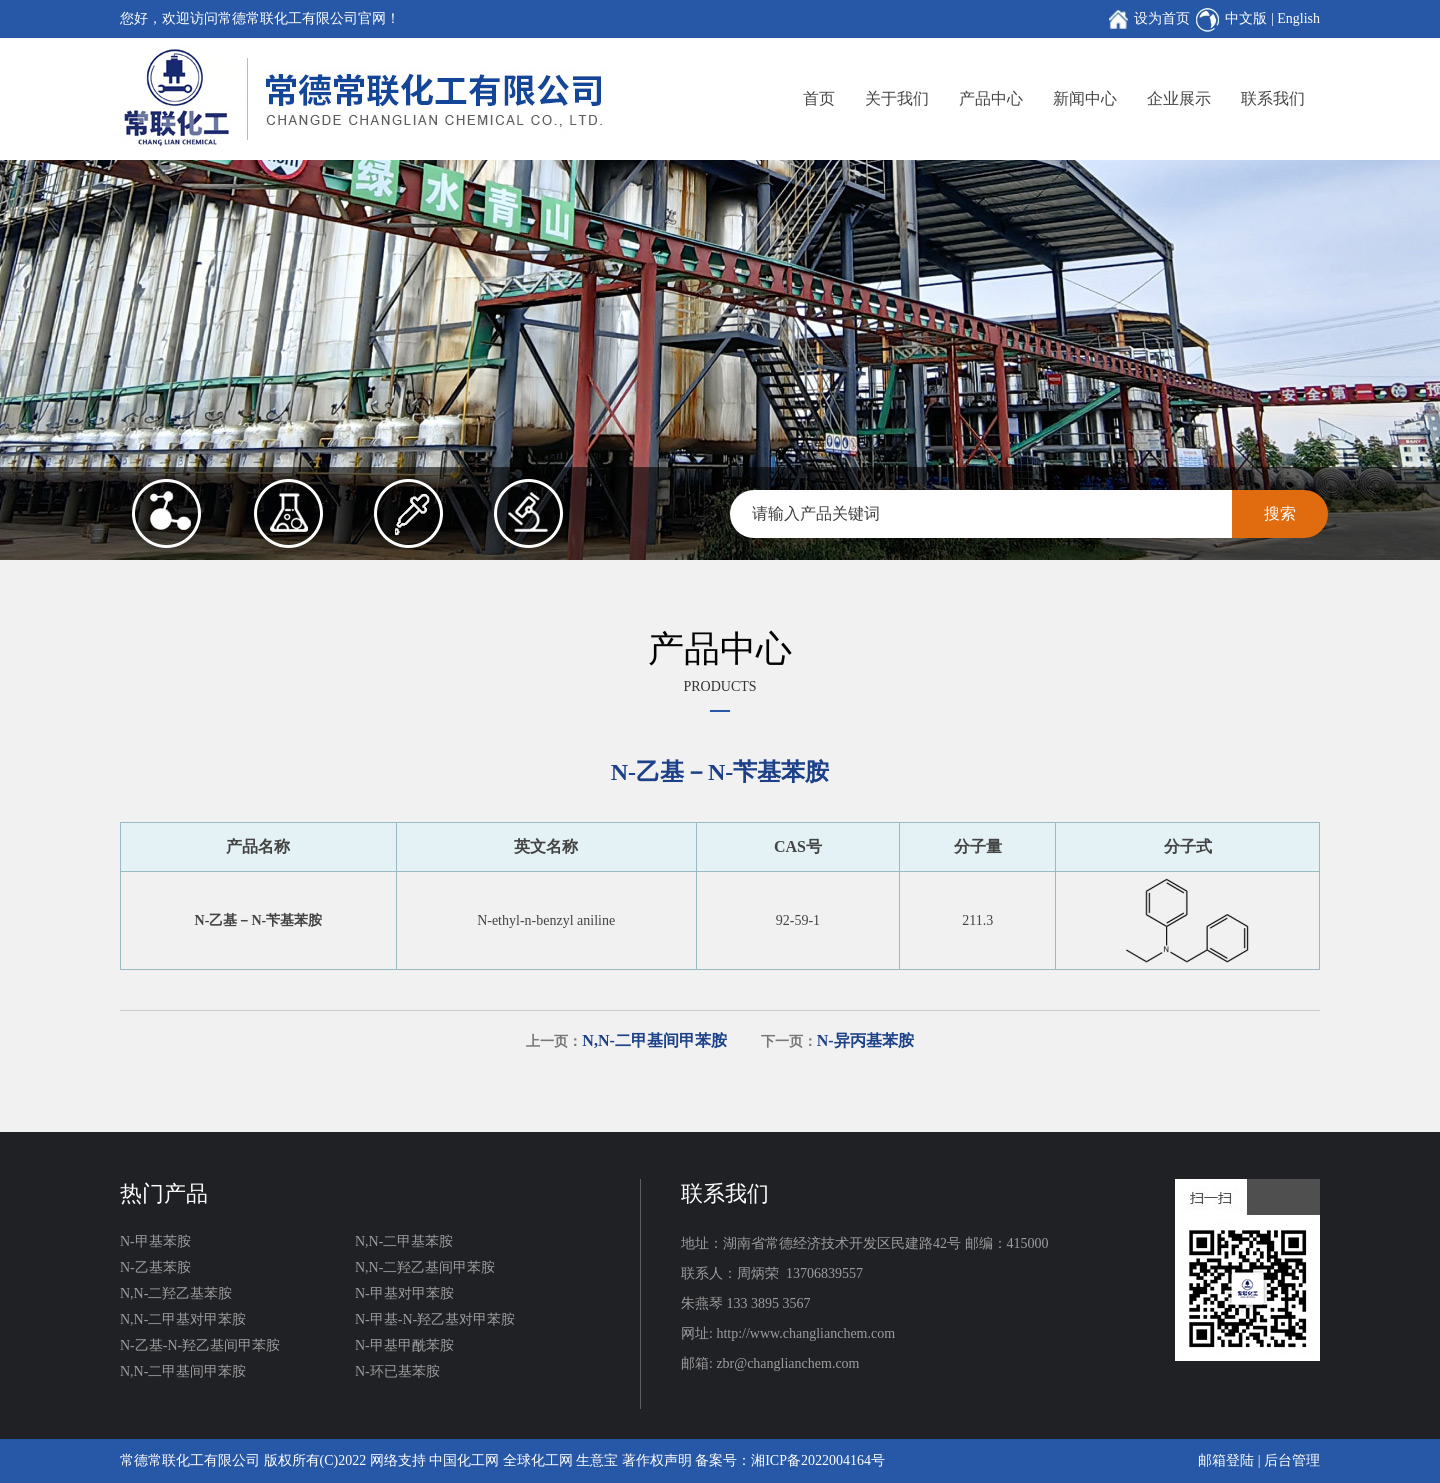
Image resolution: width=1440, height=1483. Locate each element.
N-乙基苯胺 (155, 1267)
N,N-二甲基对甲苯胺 (183, 1319)
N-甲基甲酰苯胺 (404, 1345)
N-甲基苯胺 (155, 1241)
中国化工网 (464, 1460)
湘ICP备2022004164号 (818, 1460)
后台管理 (1292, 1460)
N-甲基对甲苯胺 (404, 1293)
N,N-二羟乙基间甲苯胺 (425, 1267)
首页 (819, 98)
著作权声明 (657, 1460)
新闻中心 (1085, 98)
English (1298, 18)
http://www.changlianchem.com (805, 1333)
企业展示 (1179, 98)
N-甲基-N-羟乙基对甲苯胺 (435, 1319)
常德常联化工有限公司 (190, 1460)
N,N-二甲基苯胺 (404, 1241)
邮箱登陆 (1226, 1460)
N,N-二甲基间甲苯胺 (183, 1371)
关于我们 (897, 98)
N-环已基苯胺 (397, 1371)
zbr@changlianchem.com (787, 1363)
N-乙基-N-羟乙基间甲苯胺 (200, 1345)
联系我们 (1273, 98)
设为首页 (1162, 18)
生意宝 (597, 1460)
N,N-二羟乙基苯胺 (176, 1293)
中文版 (1246, 18)
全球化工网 (538, 1460)
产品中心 (991, 98)
